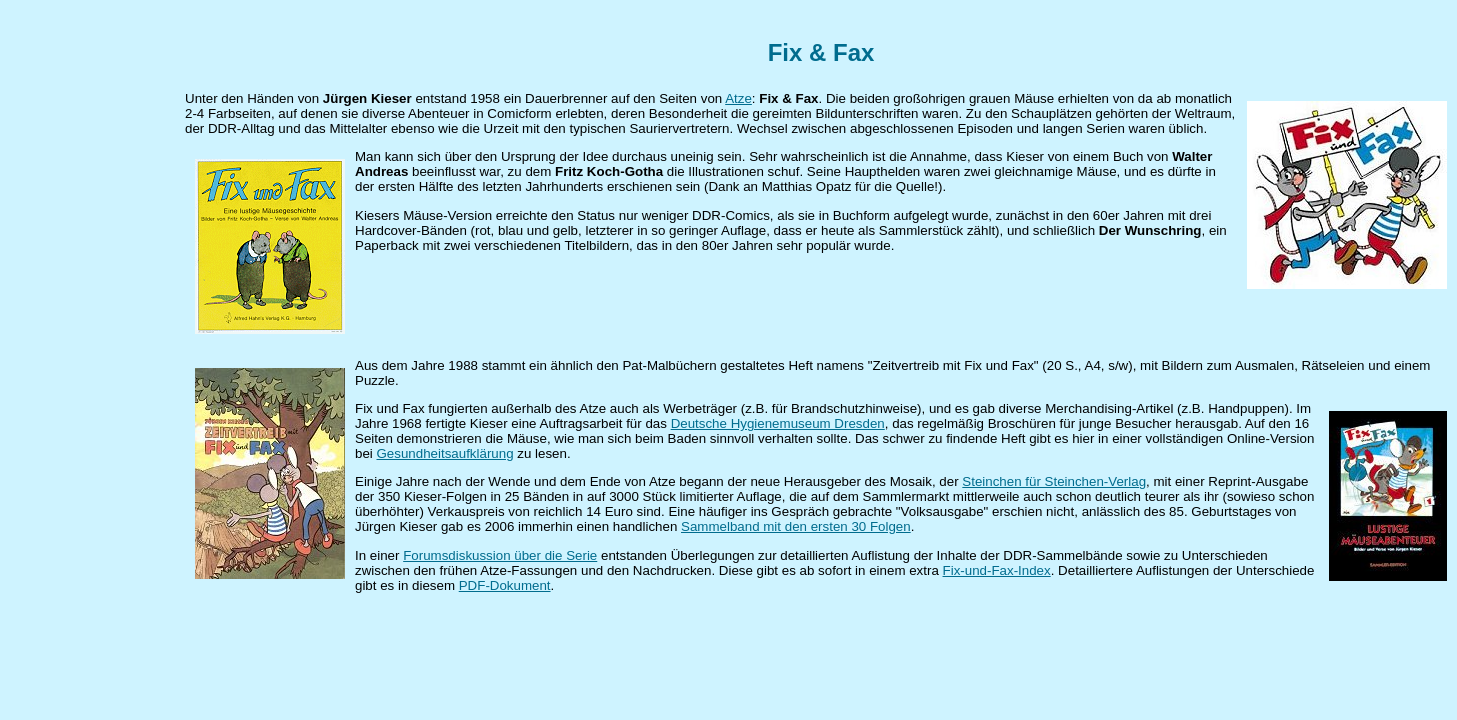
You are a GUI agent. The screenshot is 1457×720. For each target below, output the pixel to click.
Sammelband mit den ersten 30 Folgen (796, 526)
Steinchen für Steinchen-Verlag (1054, 481)
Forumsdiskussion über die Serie (500, 555)
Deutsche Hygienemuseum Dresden (778, 423)
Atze (738, 98)
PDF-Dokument (505, 585)
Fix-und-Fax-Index (997, 570)
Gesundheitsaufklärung (445, 453)
